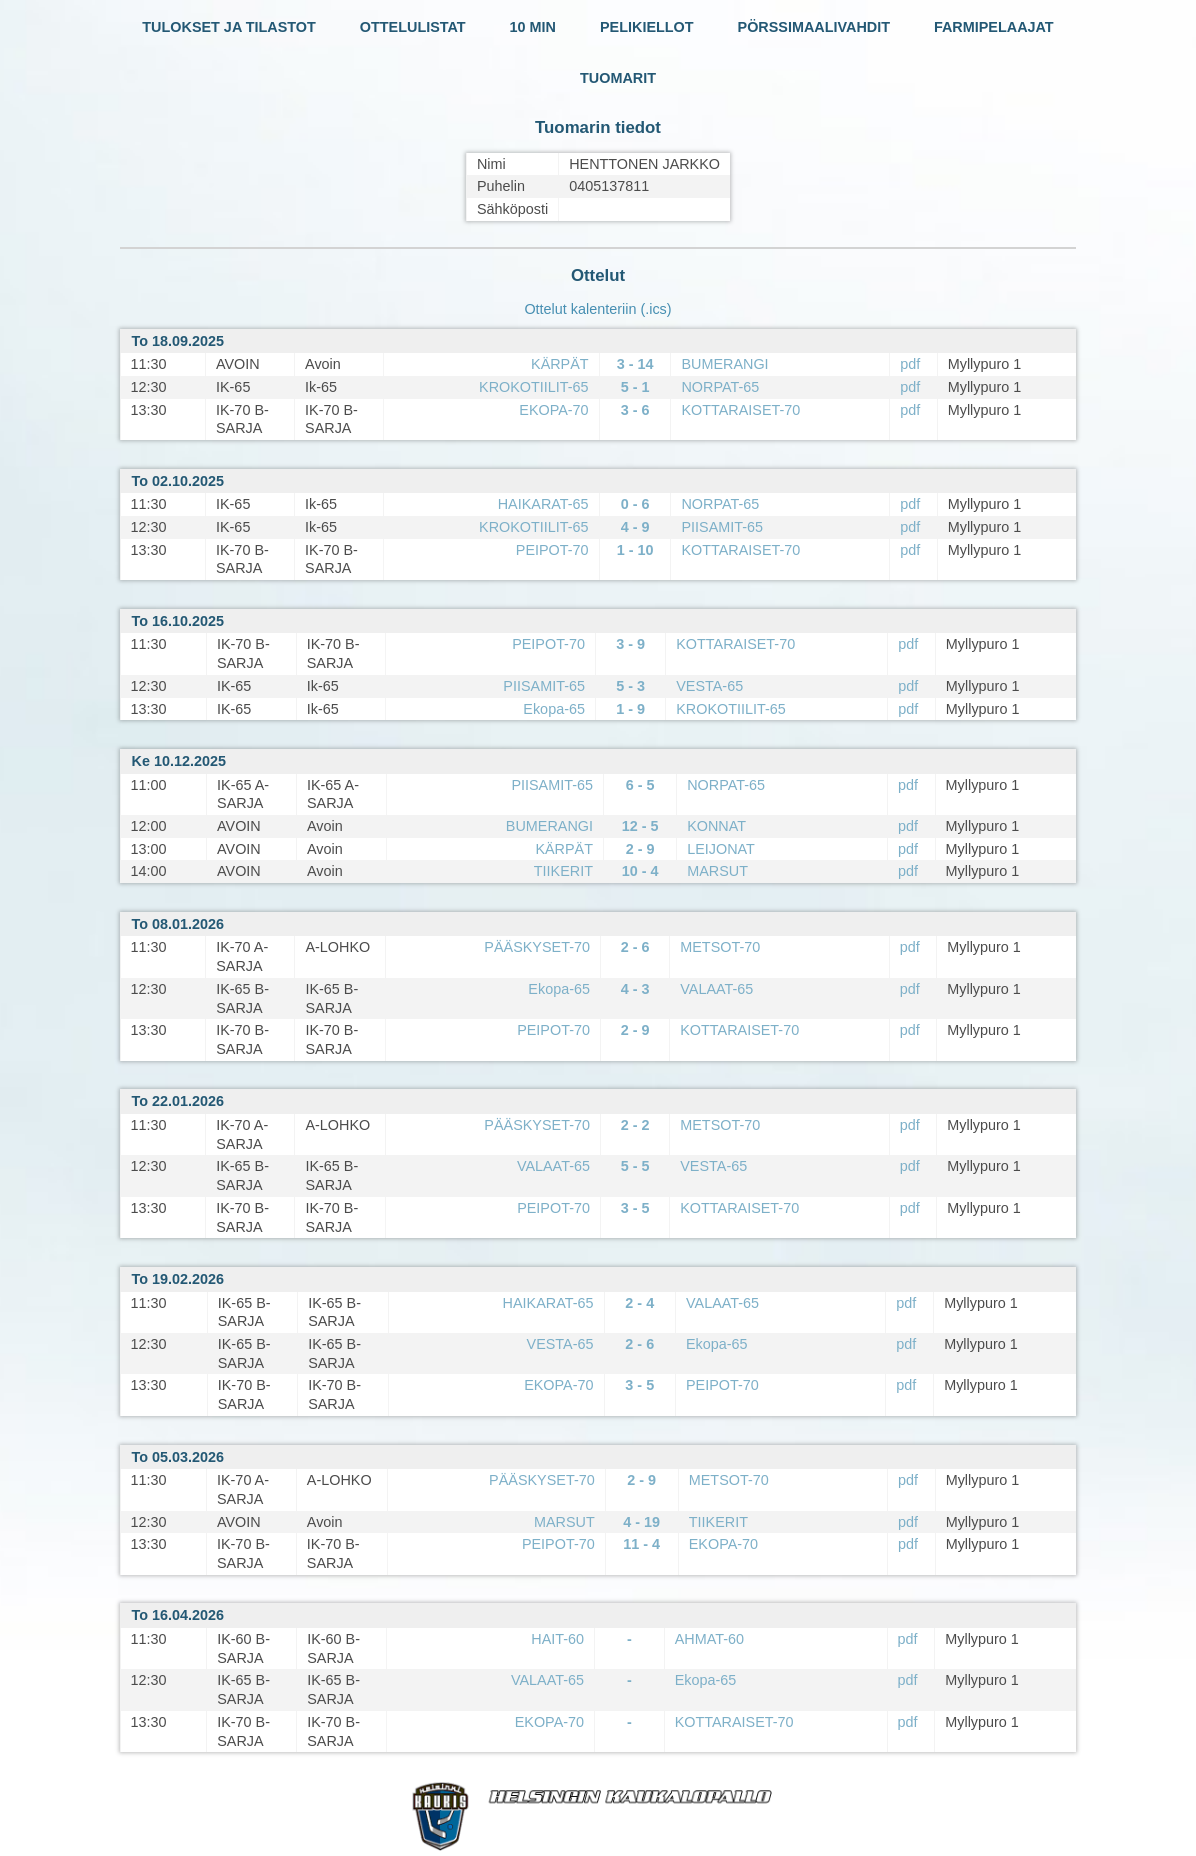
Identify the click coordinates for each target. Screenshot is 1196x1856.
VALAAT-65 (716, 989)
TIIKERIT (563, 871)
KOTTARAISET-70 (740, 410)
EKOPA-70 (553, 410)
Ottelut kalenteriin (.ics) (597, 309)
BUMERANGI (724, 364)
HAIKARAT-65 (543, 504)
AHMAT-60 (709, 1639)
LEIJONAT (721, 849)
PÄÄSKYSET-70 (537, 947)
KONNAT (716, 826)
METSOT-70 (720, 947)
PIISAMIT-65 (722, 527)
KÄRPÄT (560, 364)
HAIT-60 (557, 1639)
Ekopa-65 (554, 709)
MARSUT (717, 871)
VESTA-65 (709, 686)
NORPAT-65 (720, 387)
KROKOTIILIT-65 (534, 387)
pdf (910, 364)
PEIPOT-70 (552, 550)
